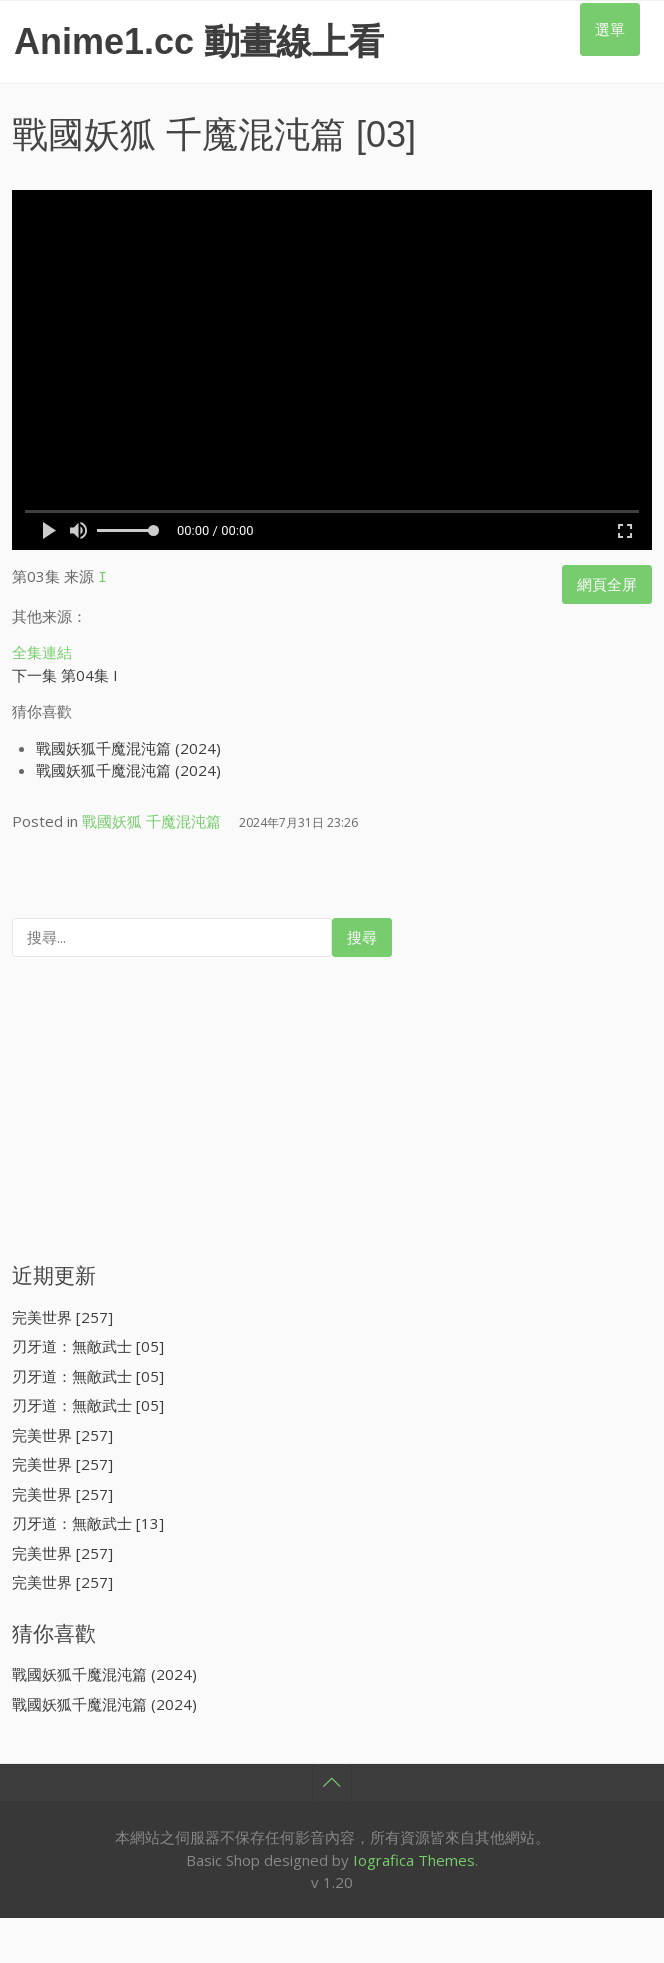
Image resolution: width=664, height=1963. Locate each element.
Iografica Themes (414, 1857)
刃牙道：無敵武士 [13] (88, 1520)
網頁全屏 (607, 584)
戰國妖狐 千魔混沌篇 (179, 134)
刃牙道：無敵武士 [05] (88, 1343)
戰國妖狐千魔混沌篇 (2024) (128, 745)
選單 (610, 29)
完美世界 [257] (62, 1314)
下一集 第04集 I (65, 672)
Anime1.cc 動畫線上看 (199, 41)
